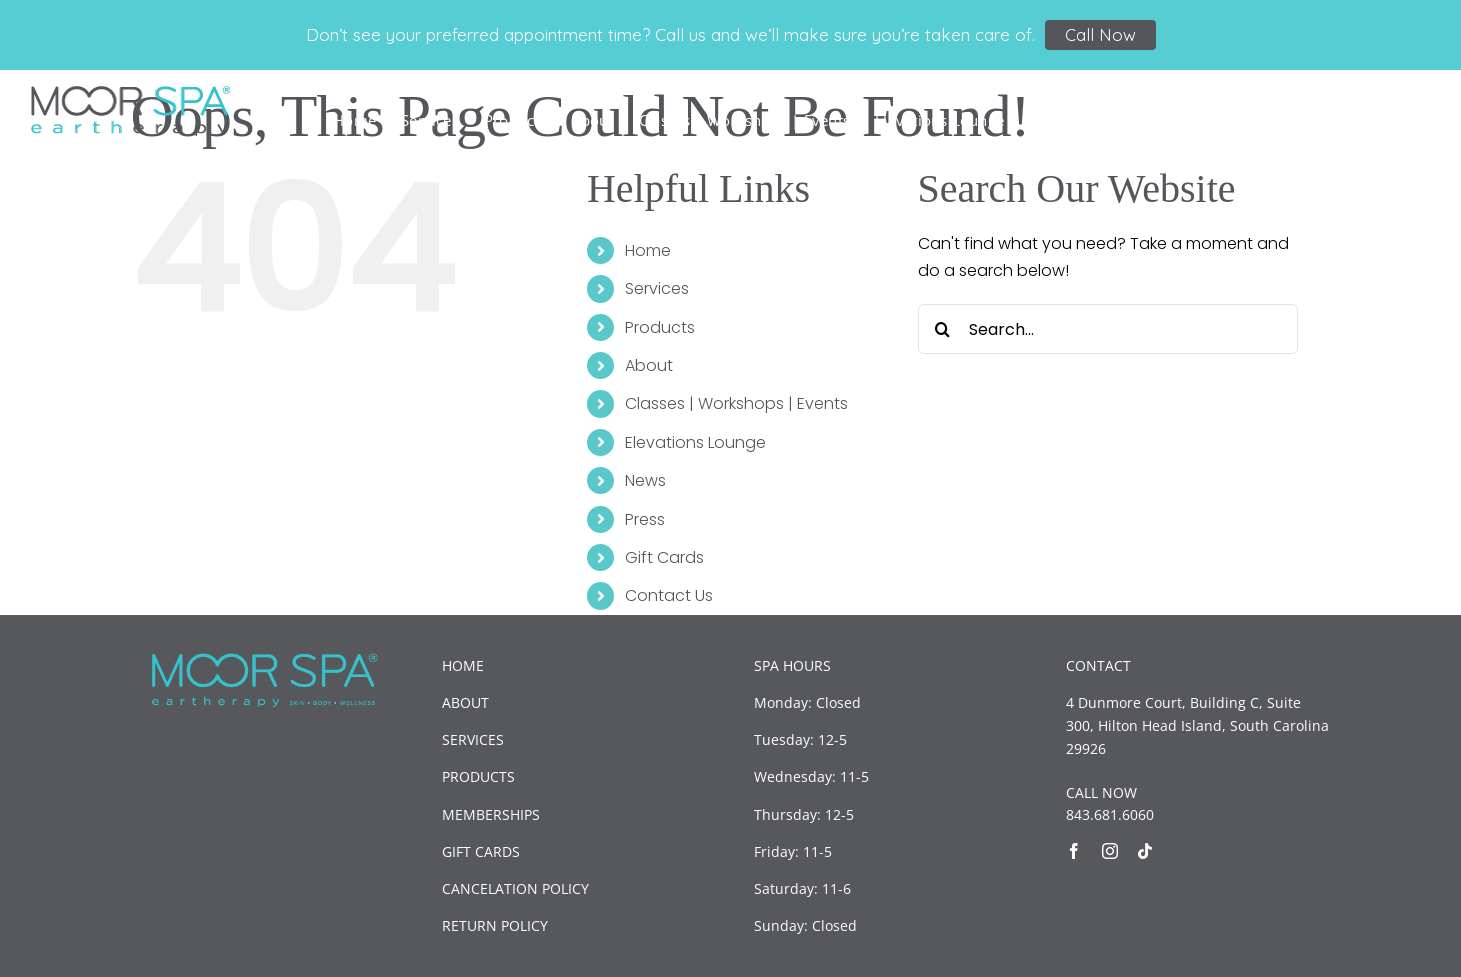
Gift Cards (664, 557)
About (649, 365)
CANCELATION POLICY (515, 888)
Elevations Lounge (695, 442)
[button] (1399, 118)
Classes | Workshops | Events (736, 403)
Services (657, 288)
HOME (463, 665)
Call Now (1100, 34)
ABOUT (465, 702)
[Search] (943, 329)
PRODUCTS (478, 776)
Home (648, 250)
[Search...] (1108, 329)
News (645, 480)
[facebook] (1074, 851)
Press (645, 519)
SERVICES (473, 739)
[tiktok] (1145, 851)
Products (660, 327)
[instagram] (1110, 851)
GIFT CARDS (481, 851)
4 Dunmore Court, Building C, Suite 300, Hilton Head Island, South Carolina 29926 (1197, 725)
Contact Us (669, 595)
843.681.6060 (1110, 814)
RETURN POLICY (495, 925)
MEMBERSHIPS (491, 814)
